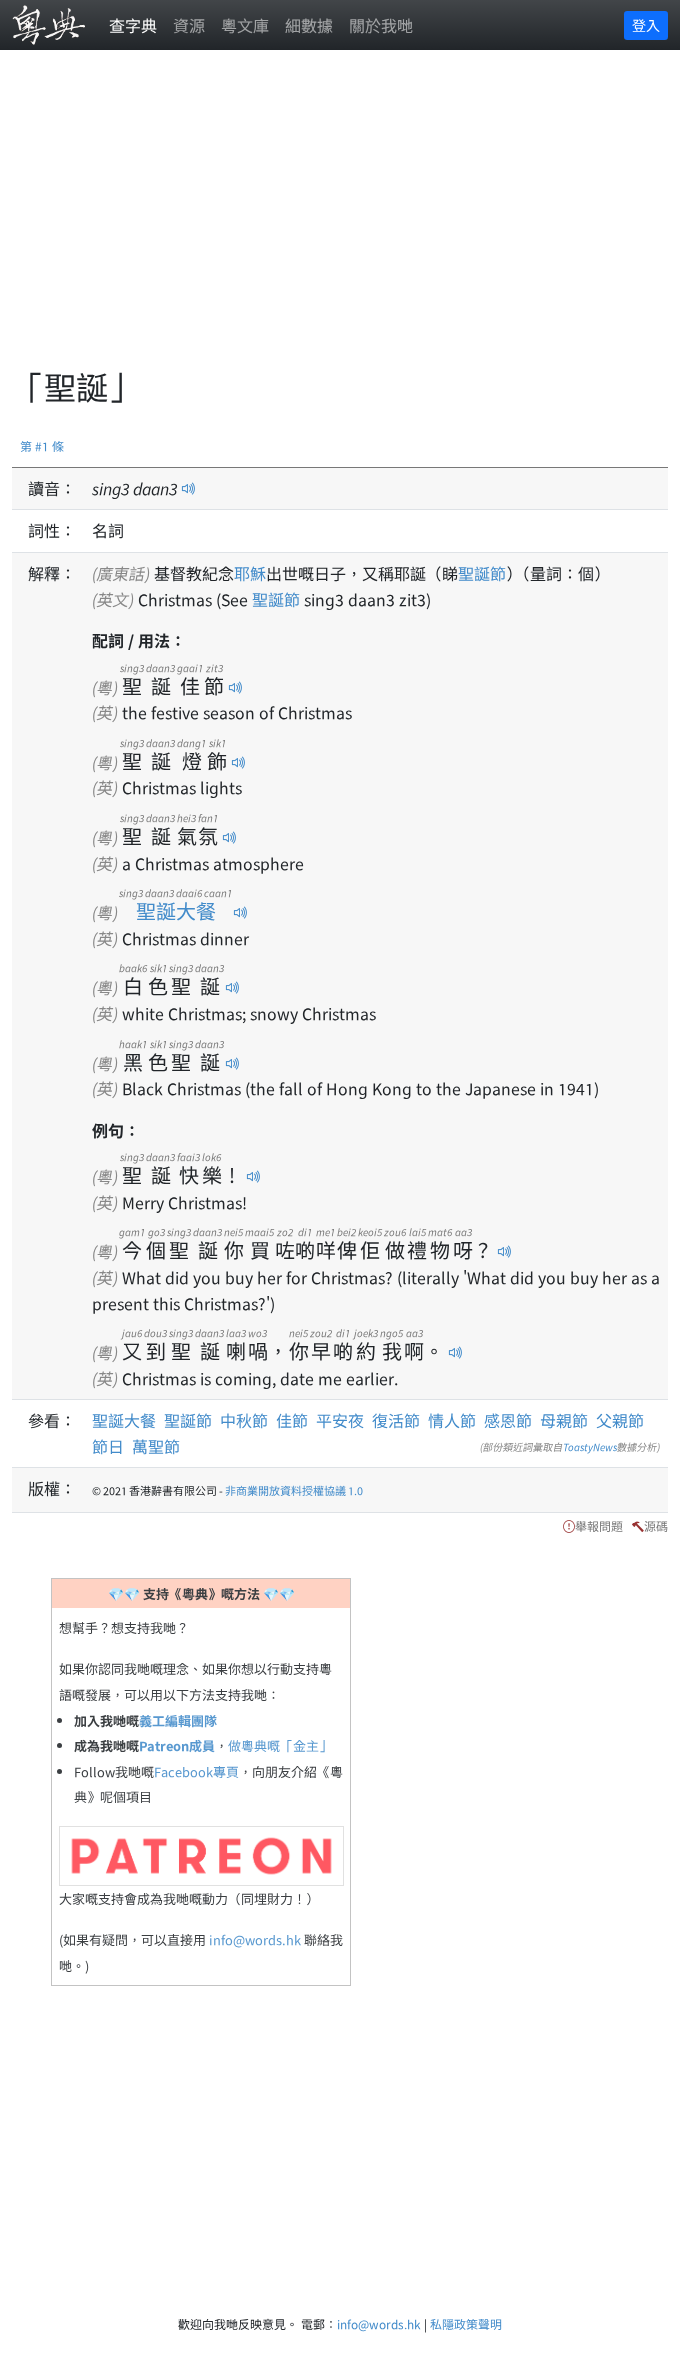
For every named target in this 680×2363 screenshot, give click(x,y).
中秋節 (244, 1420)
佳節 (292, 1420)
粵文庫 (245, 25)
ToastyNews (590, 1446)
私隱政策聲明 (466, 2323)
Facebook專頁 (196, 1771)
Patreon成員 (177, 1745)
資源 (189, 25)
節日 (108, 1446)
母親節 (564, 1420)
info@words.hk (255, 1939)
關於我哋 (381, 25)
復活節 (396, 1420)
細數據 (309, 25)
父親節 (620, 1420)
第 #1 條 (42, 445)
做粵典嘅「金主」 (280, 1745)
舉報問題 (599, 1525)
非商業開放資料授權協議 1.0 (294, 1490)
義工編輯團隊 (178, 1720)
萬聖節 (156, 1446)
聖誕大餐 (175, 910)
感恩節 (508, 1420)
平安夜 (340, 1420)
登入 (646, 25)
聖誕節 (482, 573)
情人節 (452, 1420)
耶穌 (250, 573)
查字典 (133, 25)
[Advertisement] (346, 220)
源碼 (656, 1525)
